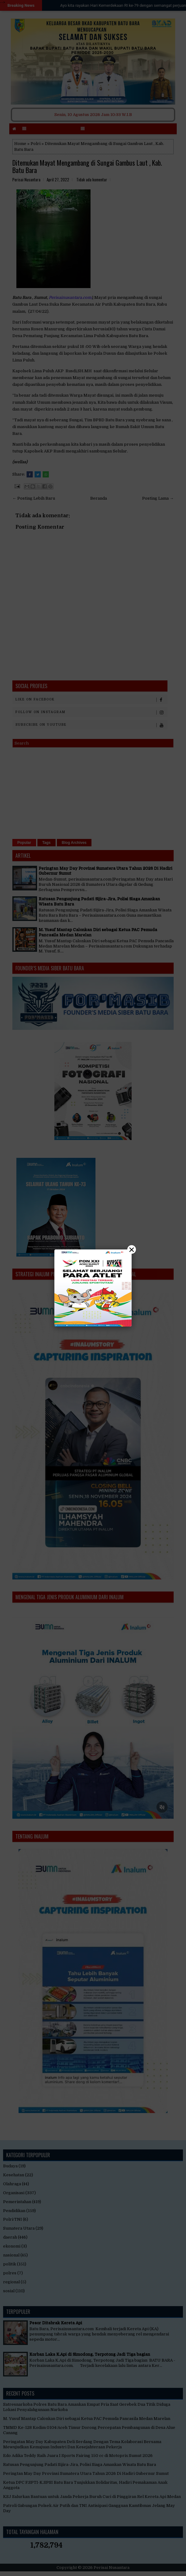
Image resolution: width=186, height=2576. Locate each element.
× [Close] (132, 1249)
